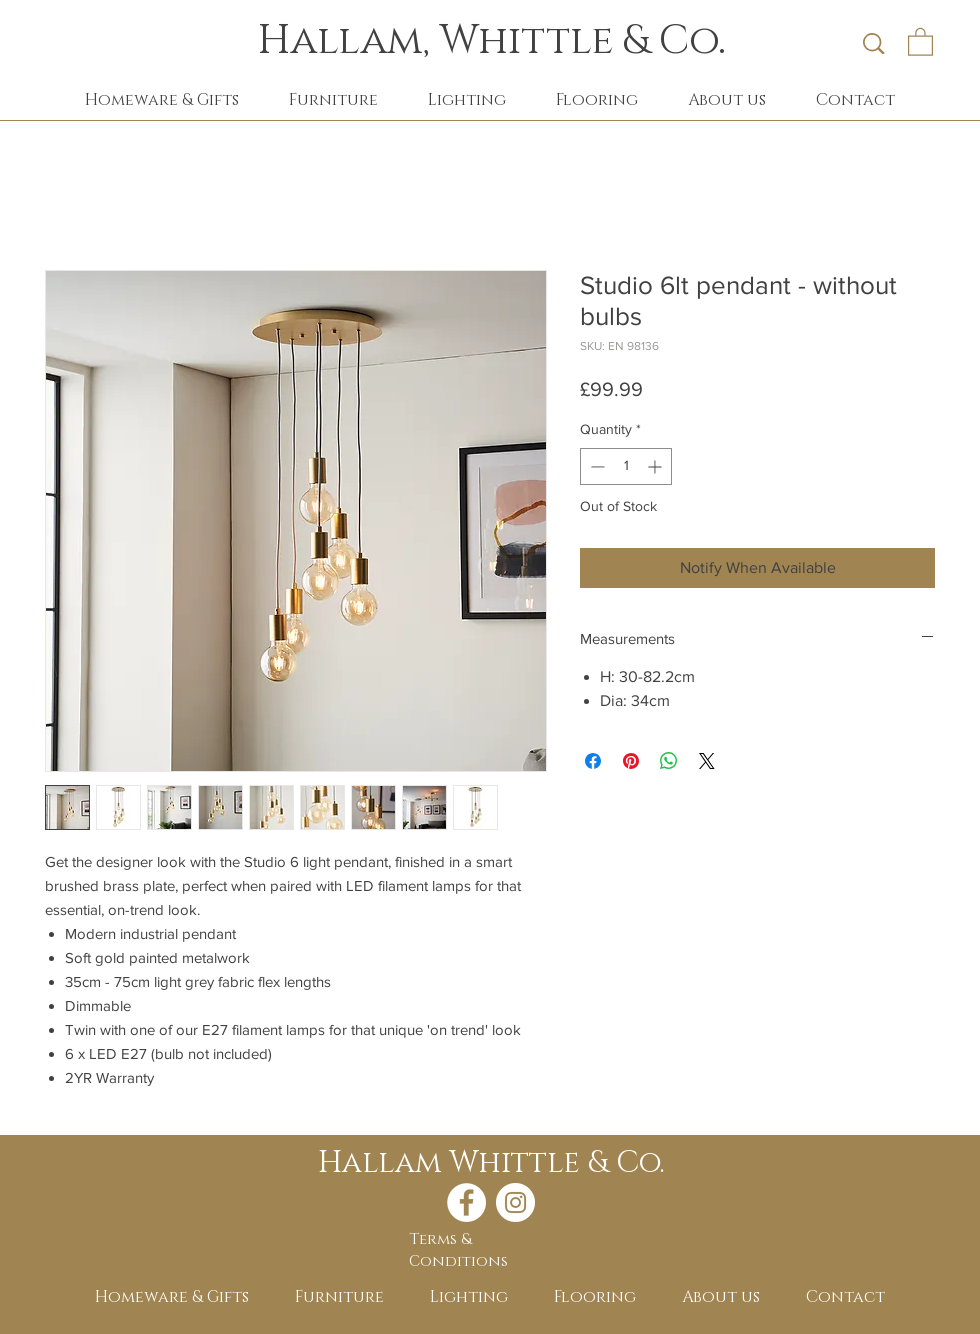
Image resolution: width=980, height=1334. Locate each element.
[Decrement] (595, 466)
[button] (920, 41)
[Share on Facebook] (593, 761)
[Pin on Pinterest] (631, 761)
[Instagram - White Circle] (515, 1202)
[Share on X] (707, 761)
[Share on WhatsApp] (669, 761)
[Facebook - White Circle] (466, 1202)
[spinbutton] (626, 466)
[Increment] (656, 466)
